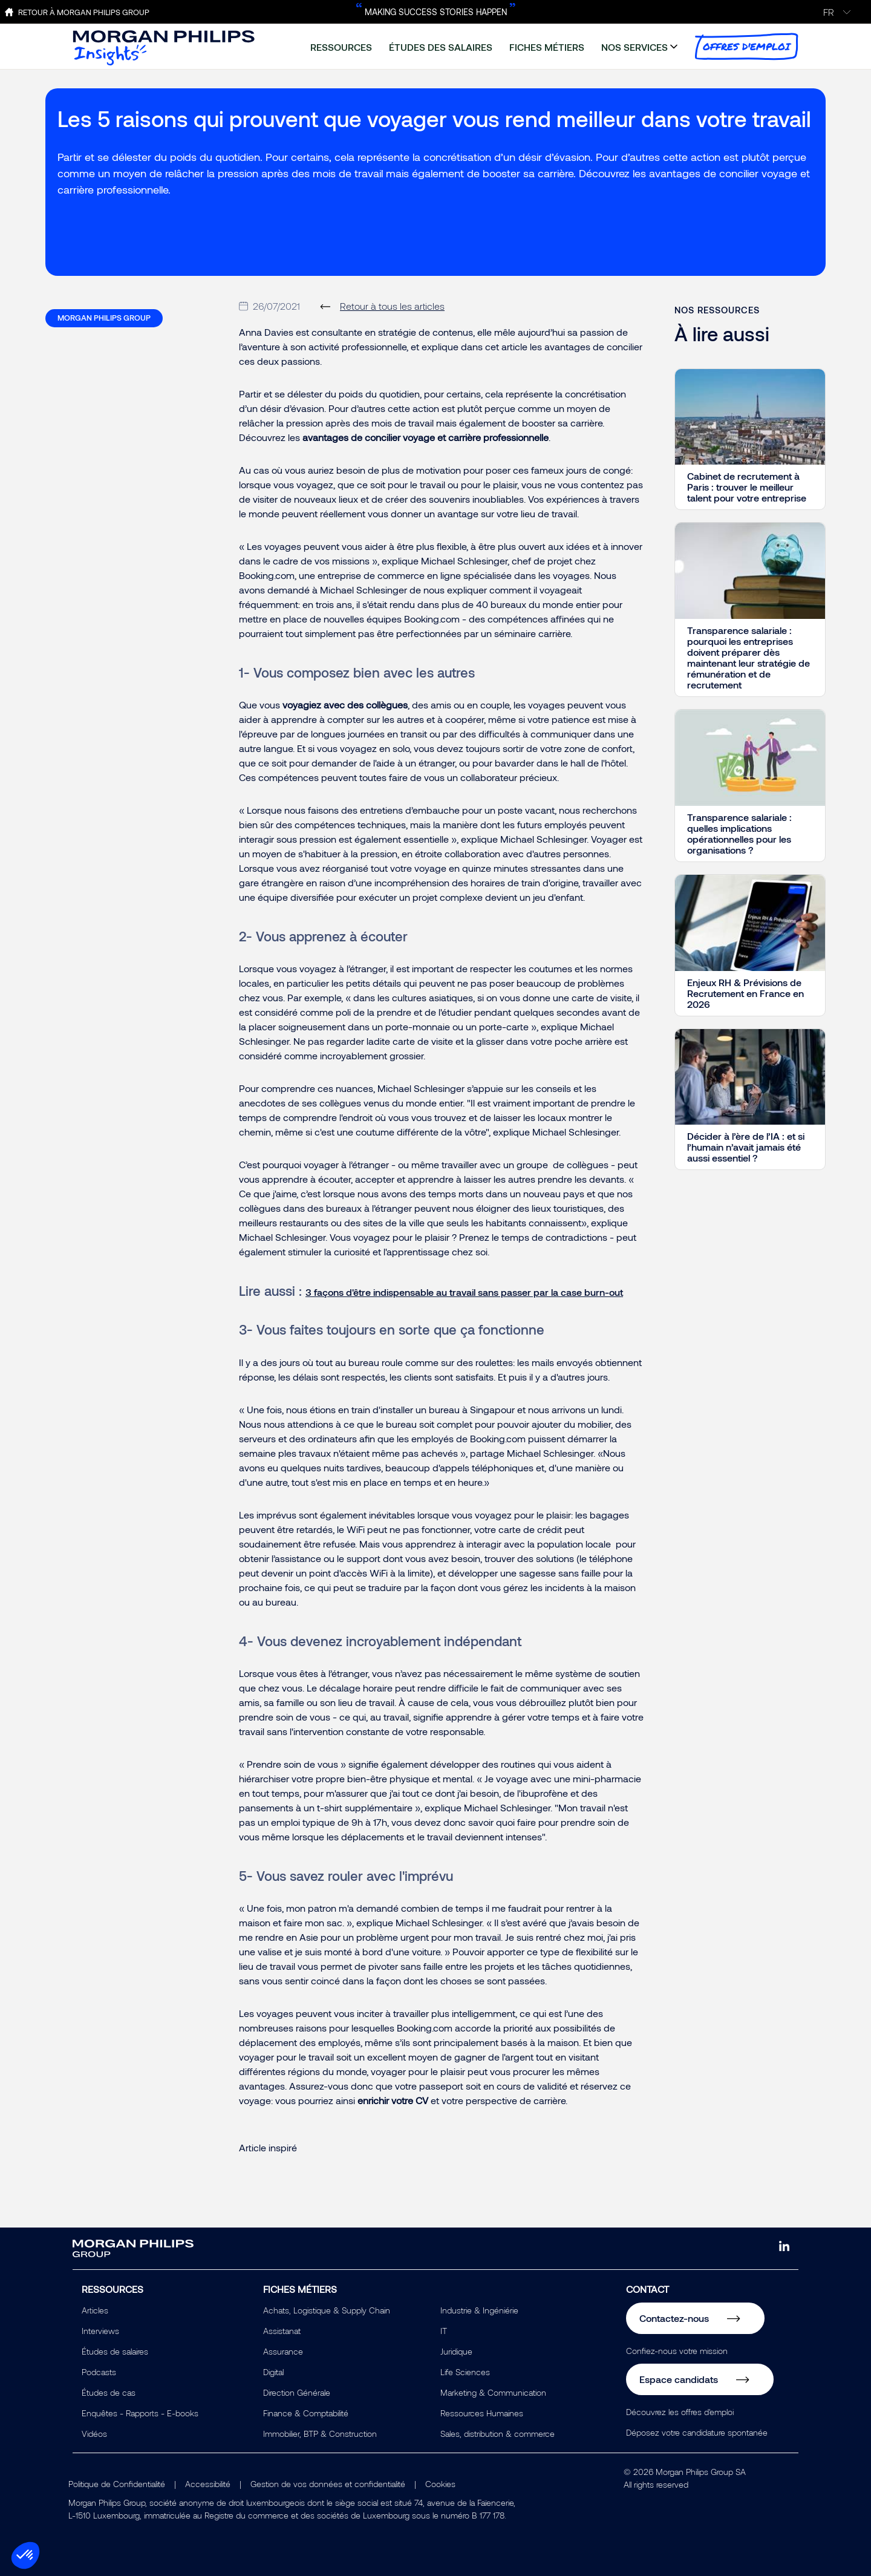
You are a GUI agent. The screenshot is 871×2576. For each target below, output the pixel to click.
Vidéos (94, 2433)
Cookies (440, 2484)
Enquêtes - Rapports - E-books (140, 2413)
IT (443, 2331)
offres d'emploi (746, 46)
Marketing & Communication (493, 2392)
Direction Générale (296, 2392)
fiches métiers (546, 47)
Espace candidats (678, 2379)
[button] (25, 2555)
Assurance (283, 2351)
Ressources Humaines (481, 2413)
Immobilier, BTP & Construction (320, 2433)
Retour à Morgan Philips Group (83, 12)
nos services (634, 47)
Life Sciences (465, 2372)
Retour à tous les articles (392, 306)
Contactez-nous (674, 2318)
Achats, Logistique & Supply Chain (326, 2310)
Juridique (456, 2351)
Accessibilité (207, 2484)
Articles (95, 2310)
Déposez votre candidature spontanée (697, 2432)
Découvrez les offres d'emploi (680, 2412)
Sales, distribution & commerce (497, 2433)
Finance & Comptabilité (305, 2413)
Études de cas (108, 2392)
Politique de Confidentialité (116, 2484)
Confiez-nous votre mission (677, 2351)
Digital (273, 2372)
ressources (341, 47)
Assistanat (282, 2331)
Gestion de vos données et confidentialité (327, 2484)
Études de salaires (115, 2351)
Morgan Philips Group (104, 317)
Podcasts (99, 2372)
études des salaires (440, 47)
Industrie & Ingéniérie (479, 2310)
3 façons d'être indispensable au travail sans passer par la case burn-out (464, 1292)
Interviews (100, 2331)
